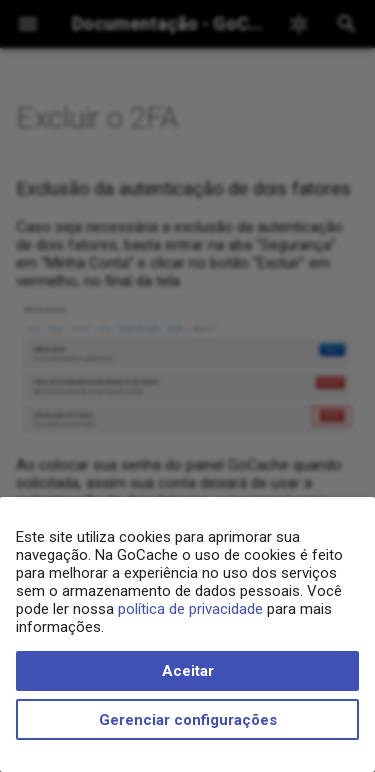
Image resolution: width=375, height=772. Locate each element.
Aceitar (188, 671)
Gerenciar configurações (188, 720)
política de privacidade (190, 609)
